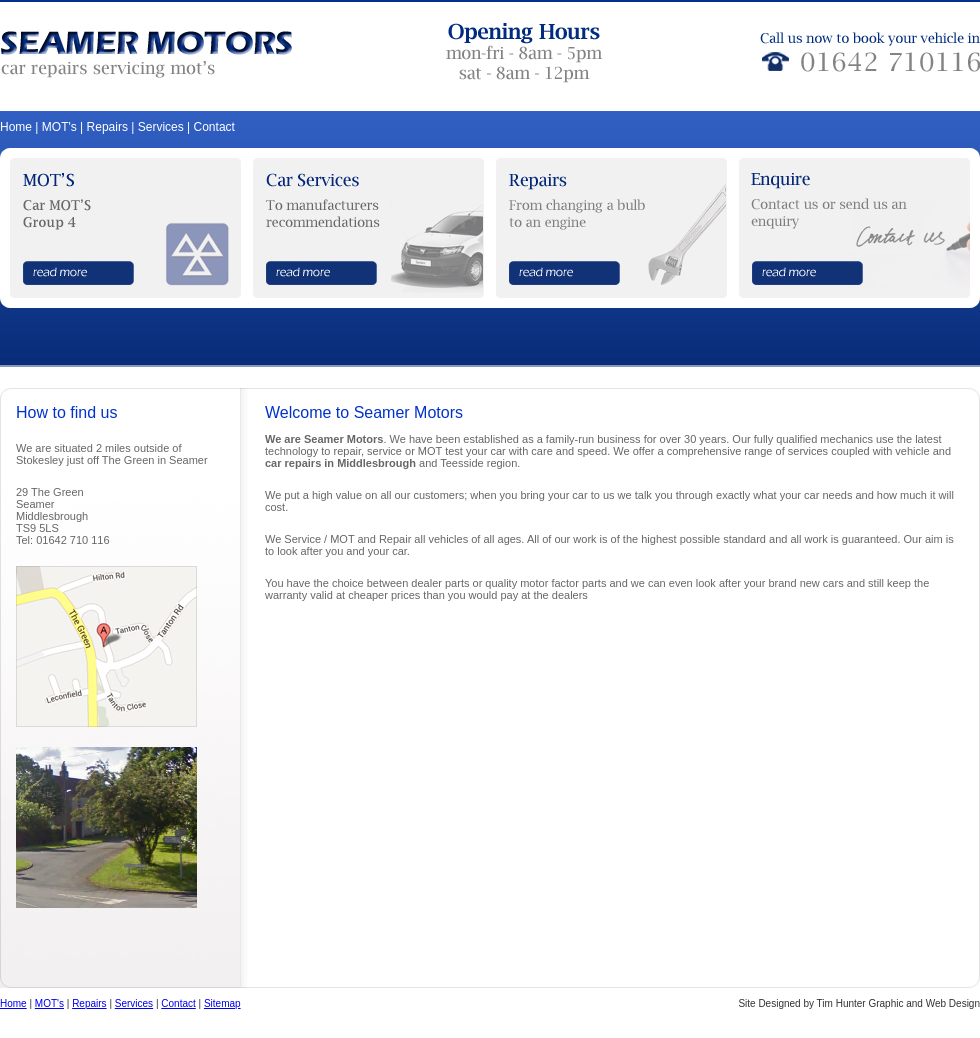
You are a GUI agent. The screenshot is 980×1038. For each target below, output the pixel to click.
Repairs (107, 127)
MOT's (59, 127)
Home (16, 127)
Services (161, 127)
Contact (214, 127)
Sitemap (222, 1003)
